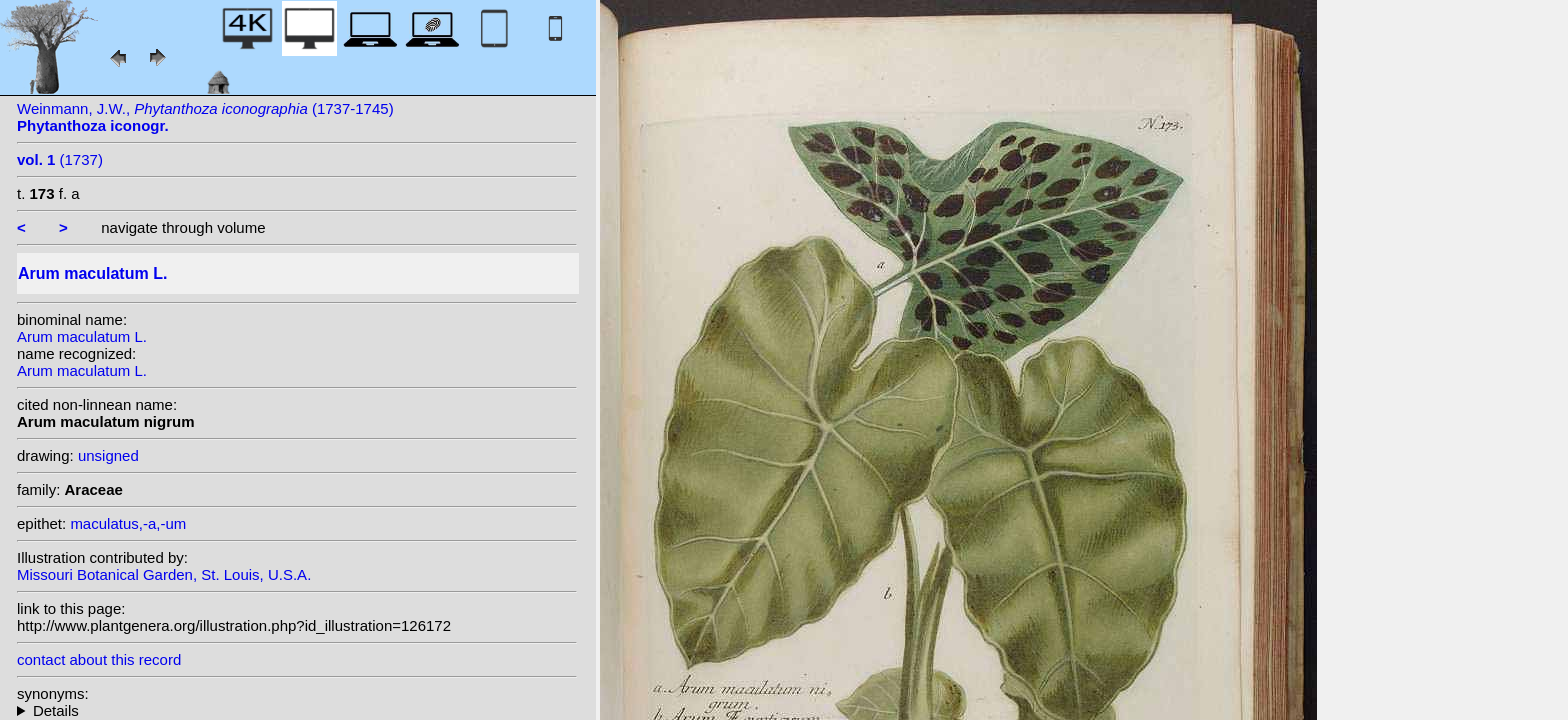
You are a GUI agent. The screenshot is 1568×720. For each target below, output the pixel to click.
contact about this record (99, 659)
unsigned (108, 455)
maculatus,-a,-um (128, 523)
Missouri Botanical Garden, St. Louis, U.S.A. (164, 574)
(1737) (60, 159)
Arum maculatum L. (82, 336)
